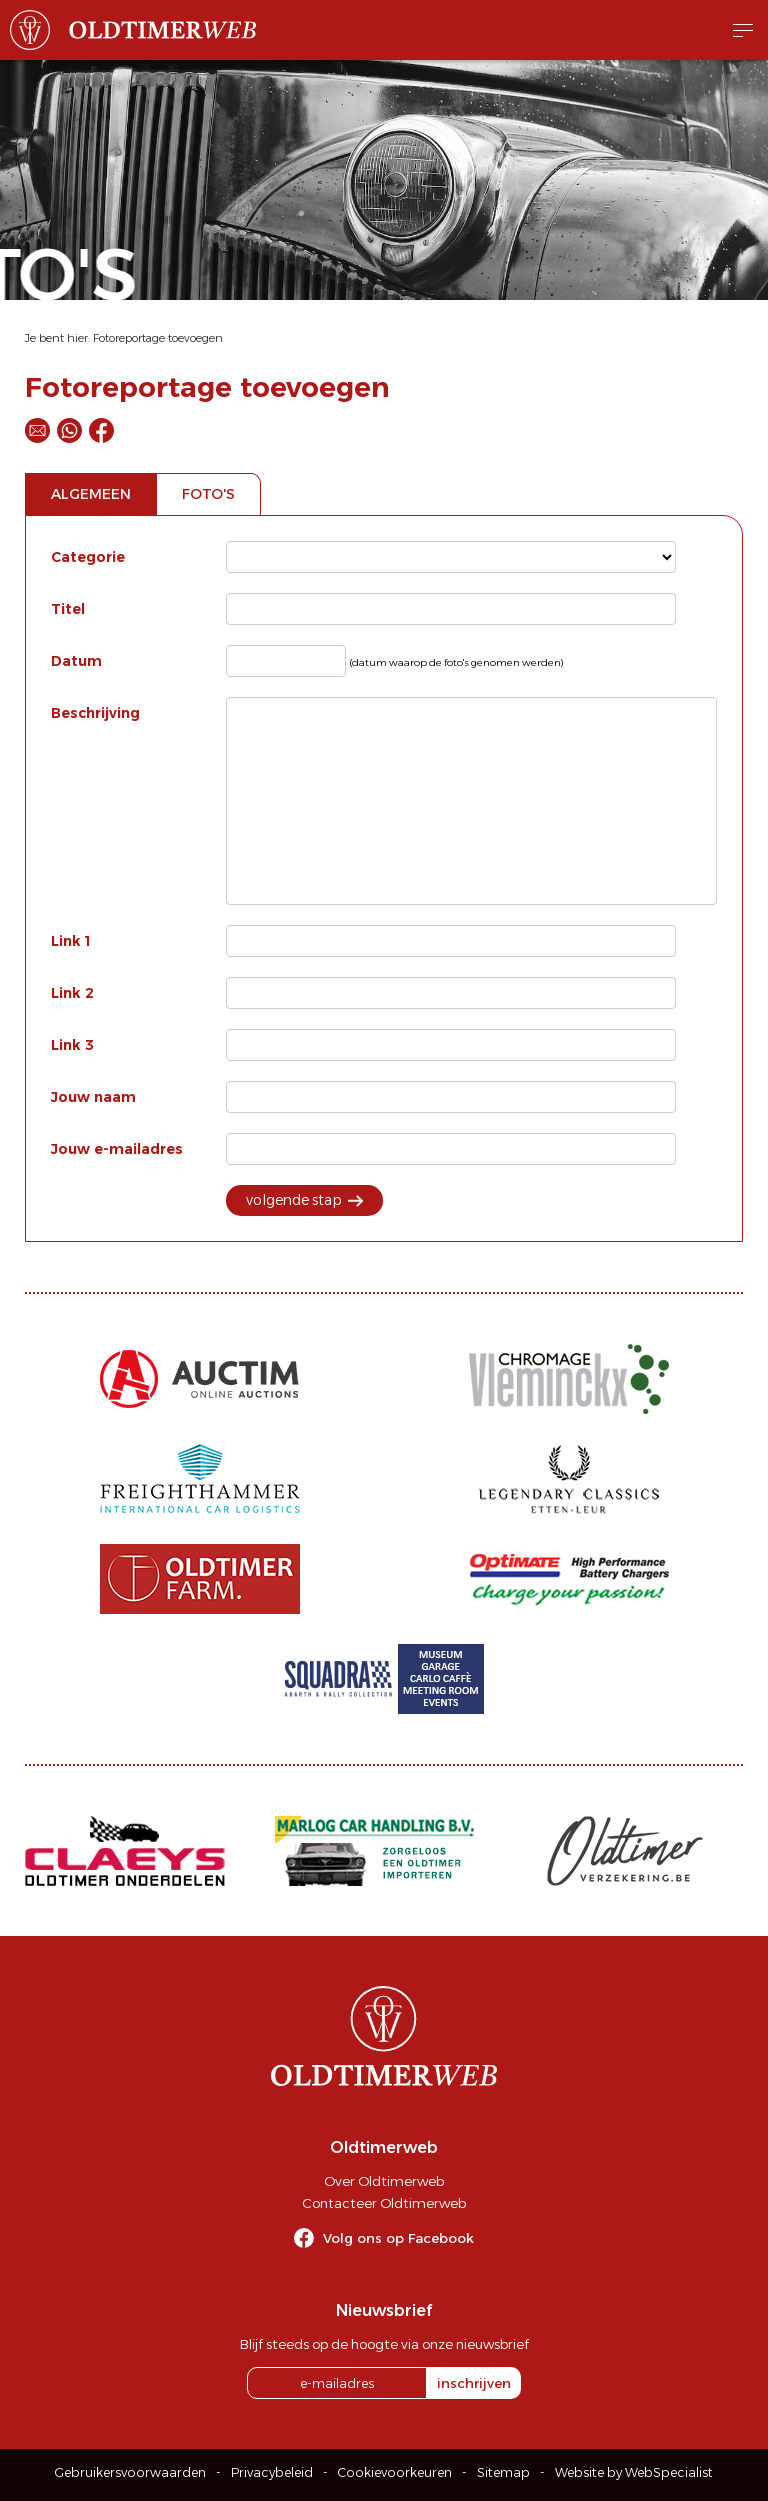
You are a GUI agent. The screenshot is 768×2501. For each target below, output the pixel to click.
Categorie (88, 557)
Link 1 (71, 941)
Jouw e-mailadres (117, 1149)
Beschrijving (95, 713)
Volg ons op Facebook (398, 2238)
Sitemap (503, 2472)
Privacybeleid (272, 2472)
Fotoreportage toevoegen (158, 338)
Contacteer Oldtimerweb (384, 2203)
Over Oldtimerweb (384, 2181)
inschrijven (474, 2383)
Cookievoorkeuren (395, 2472)
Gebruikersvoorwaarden (130, 2472)
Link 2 (72, 993)
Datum (76, 661)
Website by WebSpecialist (634, 2472)
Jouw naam (93, 1097)
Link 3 (72, 1045)
